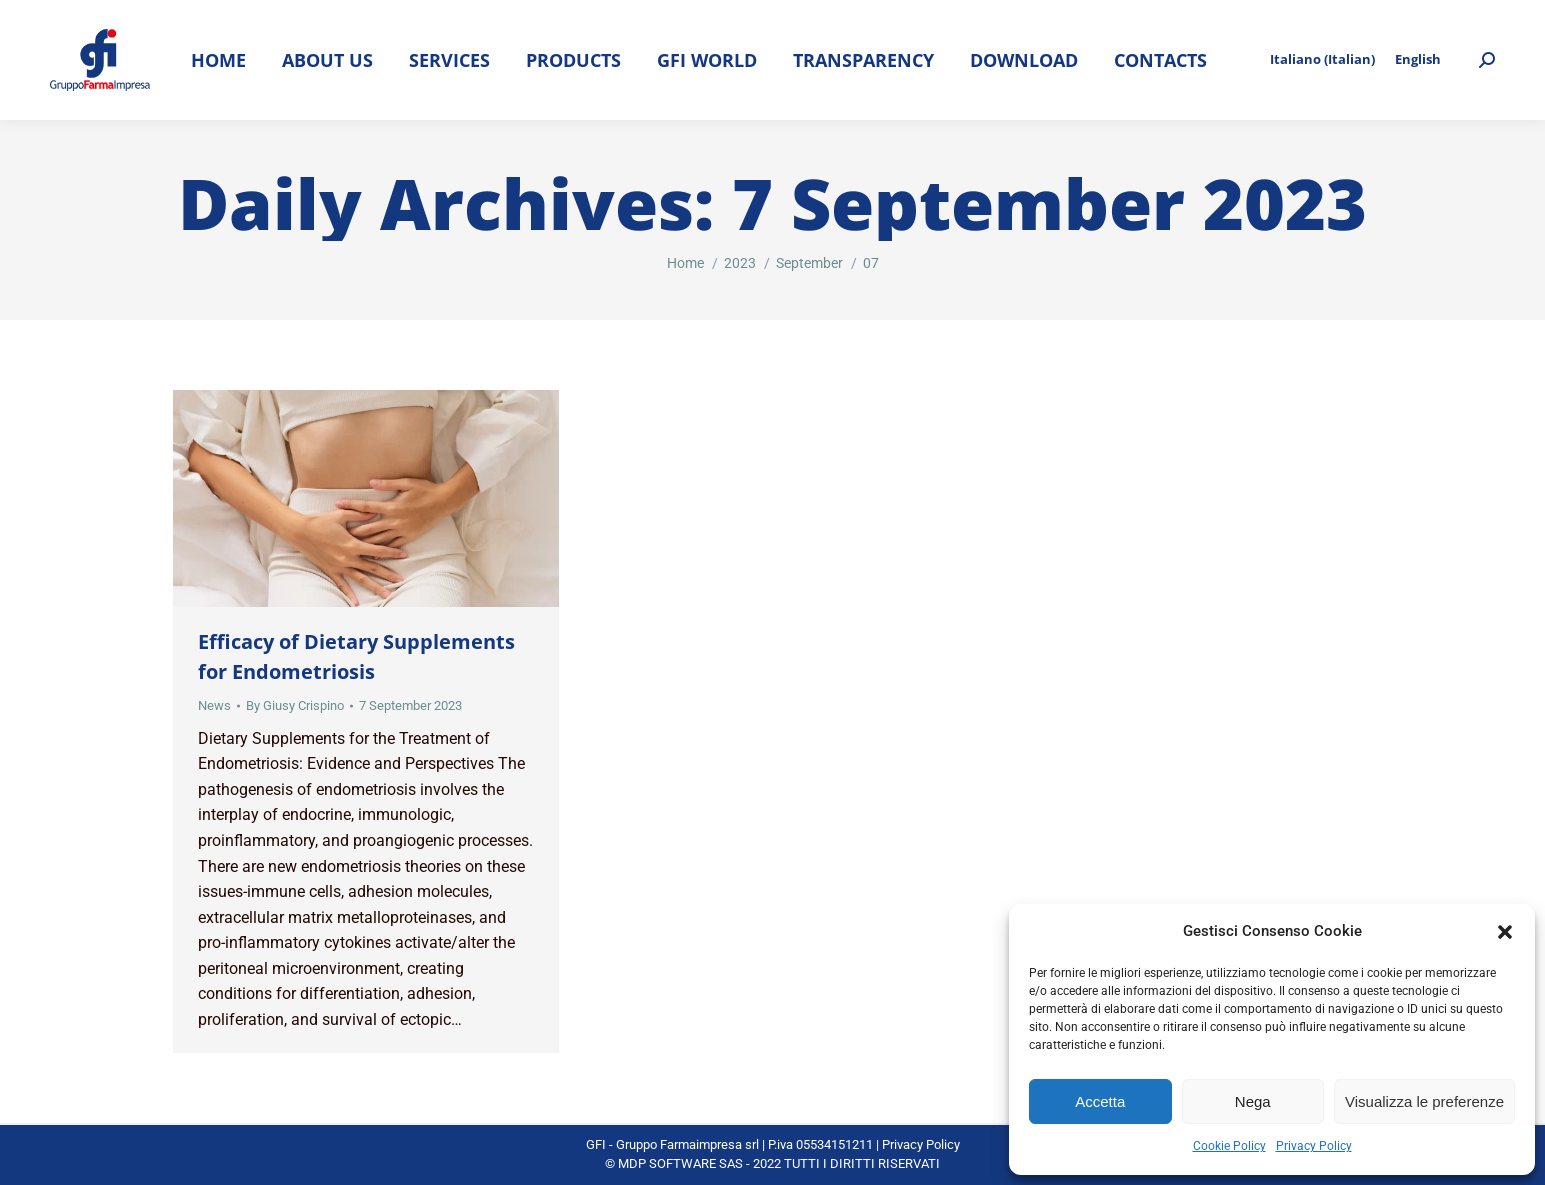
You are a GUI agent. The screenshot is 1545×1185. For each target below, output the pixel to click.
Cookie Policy (1229, 1146)
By (295, 705)
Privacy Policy (1314, 1146)
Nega (1253, 1101)
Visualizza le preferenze (1424, 1101)
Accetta (1100, 1101)
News (214, 705)
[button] (1505, 932)
